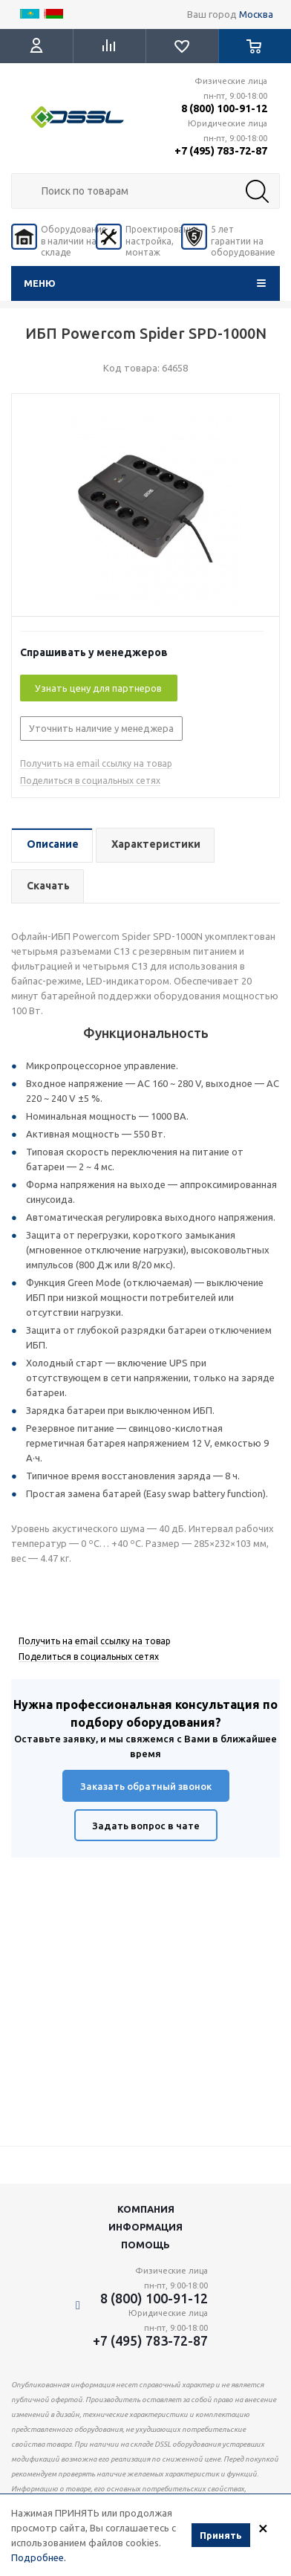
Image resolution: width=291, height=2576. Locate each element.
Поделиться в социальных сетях (90, 780)
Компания (145, 2209)
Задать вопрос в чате (146, 1825)
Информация (145, 2227)
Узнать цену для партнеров (98, 688)
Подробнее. (38, 2557)
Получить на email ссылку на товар (96, 763)
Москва (256, 14)
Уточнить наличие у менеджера (101, 728)
